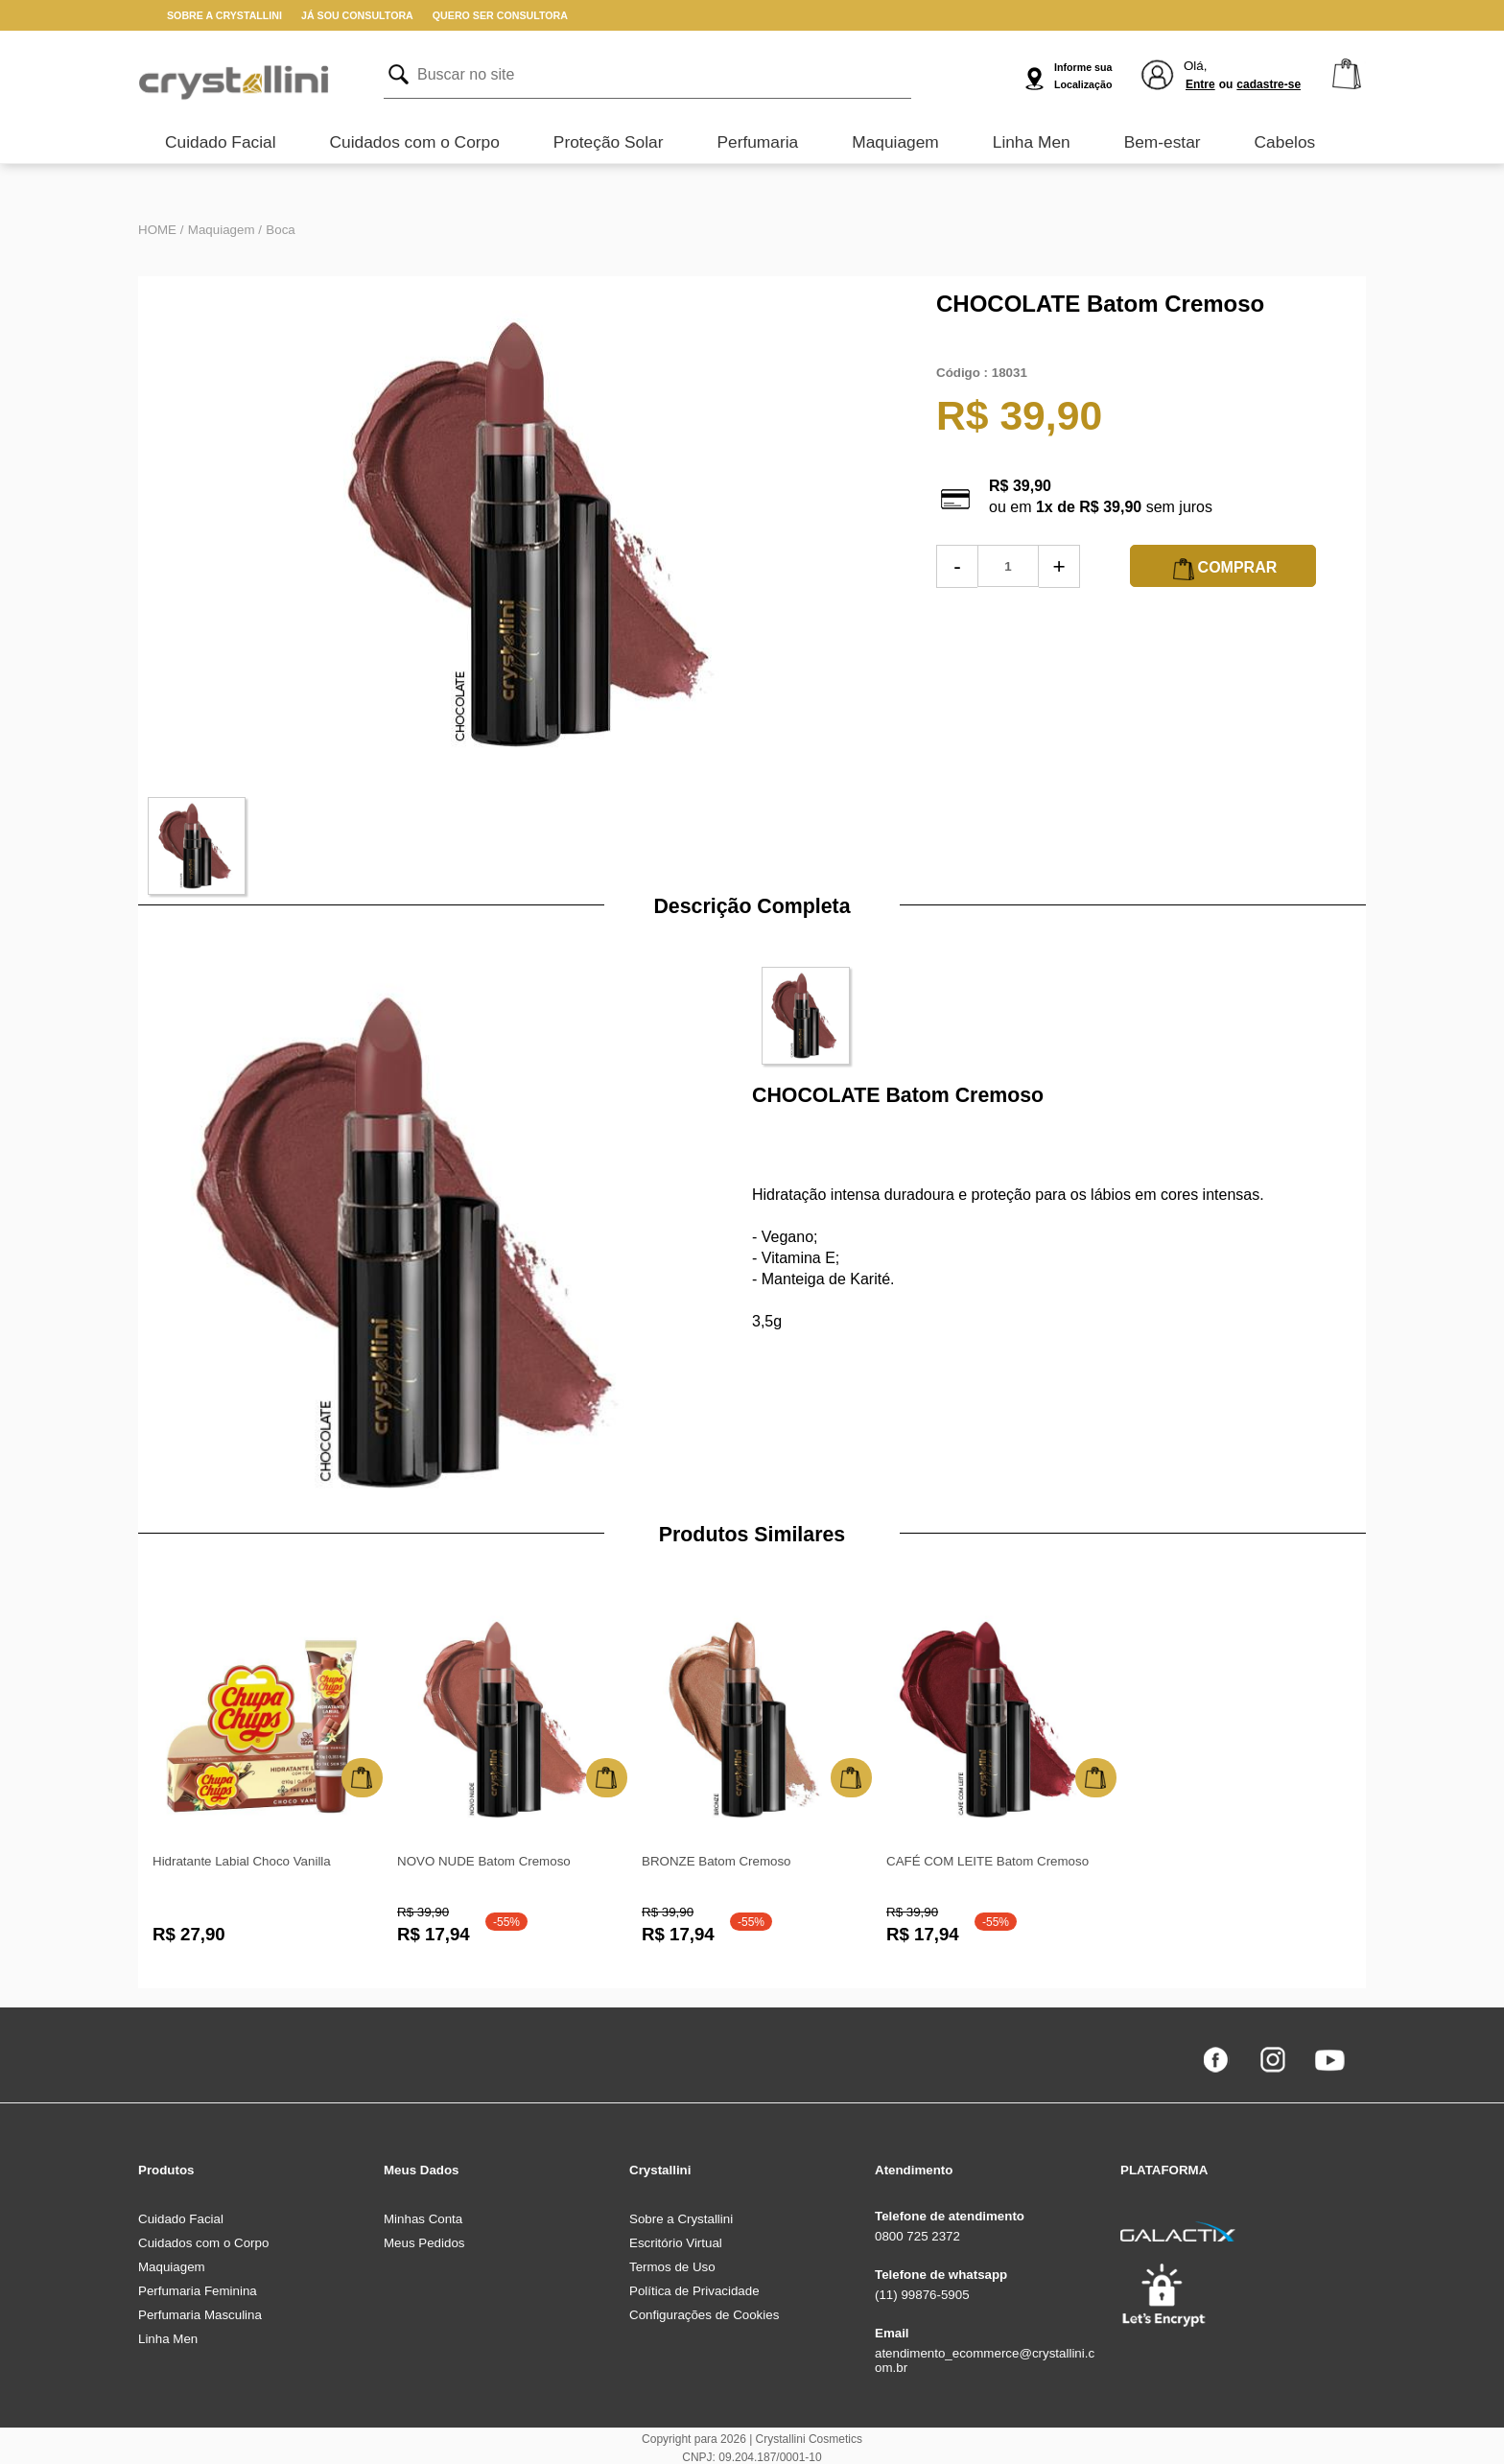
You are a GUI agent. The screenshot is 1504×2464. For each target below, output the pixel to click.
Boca (280, 230)
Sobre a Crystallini (681, 2219)
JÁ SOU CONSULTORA (357, 15)
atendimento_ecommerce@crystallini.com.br (984, 2360)
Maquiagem (895, 142)
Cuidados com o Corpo (415, 142)
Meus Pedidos (424, 2243)
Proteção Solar (608, 142)
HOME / (160, 230)
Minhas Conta (423, 2219)
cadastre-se (1268, 84)
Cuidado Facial (220, 142)
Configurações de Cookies (704, 2315)
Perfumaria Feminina (197, 2291)
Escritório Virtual (675, 2243)
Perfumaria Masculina (200, 2315)
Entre (1200, 84)
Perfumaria (757, 142)
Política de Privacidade (694, 2291)
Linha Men (1031, 142)
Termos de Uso (672, 2267)
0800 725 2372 (917, 2236)
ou (1226, 84)
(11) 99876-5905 (922, 2295)
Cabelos (1285, 142)
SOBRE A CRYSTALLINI (224, 15)
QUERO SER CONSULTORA (500, 15)
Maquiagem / (225, 230)
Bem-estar (1162, 142)
